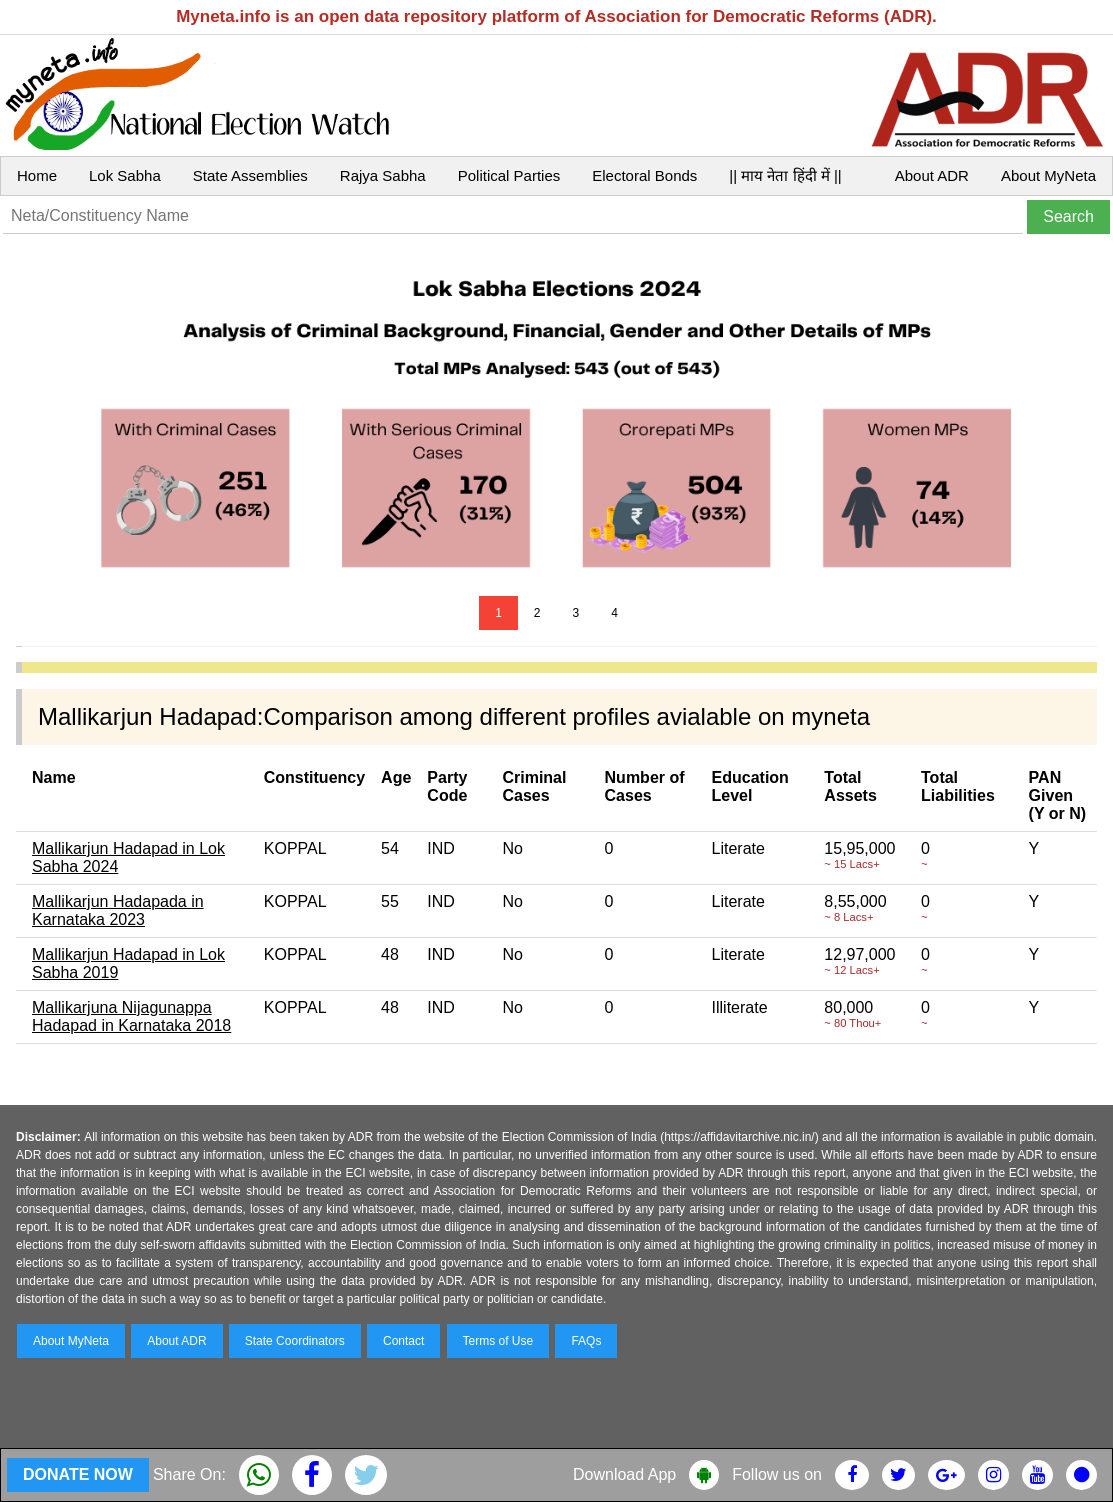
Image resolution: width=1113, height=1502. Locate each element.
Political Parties (509, 175)
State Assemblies (250, 175)
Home (37, 175)
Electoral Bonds (644, 175)
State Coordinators (295, 1341)
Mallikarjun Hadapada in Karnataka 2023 (118, 910)
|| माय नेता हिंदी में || (785, 175)
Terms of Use (498, 1341)
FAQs (586, 1341)
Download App (624, 1474)
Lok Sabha (125, 175)
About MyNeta (1048, 175)
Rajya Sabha (383, 175)
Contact (403, 1341)
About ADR (932, 175)
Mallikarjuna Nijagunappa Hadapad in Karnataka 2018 (131, 1016)
